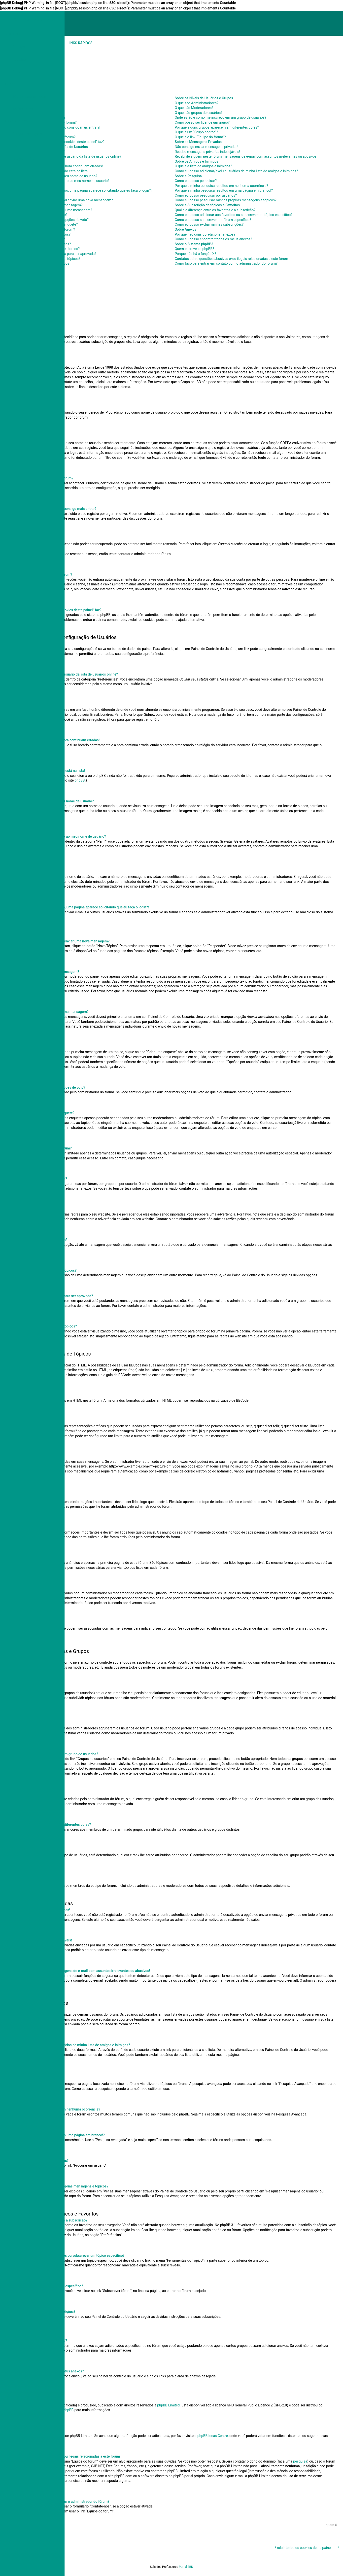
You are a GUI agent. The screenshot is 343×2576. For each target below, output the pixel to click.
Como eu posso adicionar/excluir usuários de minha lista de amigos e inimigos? (236, 171)
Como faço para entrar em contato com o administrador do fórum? (226, 263)
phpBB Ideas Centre (212, 2436)
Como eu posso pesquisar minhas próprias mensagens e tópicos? (225, 200)
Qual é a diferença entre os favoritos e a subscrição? (215, 210)
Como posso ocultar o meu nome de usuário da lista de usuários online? (65, 156)
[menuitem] (316, 48)
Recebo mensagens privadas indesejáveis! (207, 152)
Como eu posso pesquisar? (196, 181)
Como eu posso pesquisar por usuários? (206, 195)
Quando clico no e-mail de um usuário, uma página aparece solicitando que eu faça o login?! (81, 190)
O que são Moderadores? (194, 108)
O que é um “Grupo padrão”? (196, 132)
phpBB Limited (168, 2405)
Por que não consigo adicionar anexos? (205, 234)
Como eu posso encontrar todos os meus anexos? (213, 239)
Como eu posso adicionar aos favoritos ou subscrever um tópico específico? (233, 215)
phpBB (80, 780)
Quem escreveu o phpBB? (194, 249)
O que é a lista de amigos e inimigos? (203, 166)
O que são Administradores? (196, 103)
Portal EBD (186, 2567)
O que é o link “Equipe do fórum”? (200, 137)
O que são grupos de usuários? (198, 113)
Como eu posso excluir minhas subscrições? (209, 224)
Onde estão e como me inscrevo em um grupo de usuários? (220, 117)
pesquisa (300, 2461)
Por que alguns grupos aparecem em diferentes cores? (217, 127)
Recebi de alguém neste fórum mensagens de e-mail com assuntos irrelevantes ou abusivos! (246, 156)
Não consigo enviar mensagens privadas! (206, 147)
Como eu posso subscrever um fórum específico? (213, 220)
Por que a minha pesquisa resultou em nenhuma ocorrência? (221, 186)
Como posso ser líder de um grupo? (202, 122)
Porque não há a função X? (195, 254)
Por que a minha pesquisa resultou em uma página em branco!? (224, 190)
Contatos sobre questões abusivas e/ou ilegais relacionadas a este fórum (231, 259)
